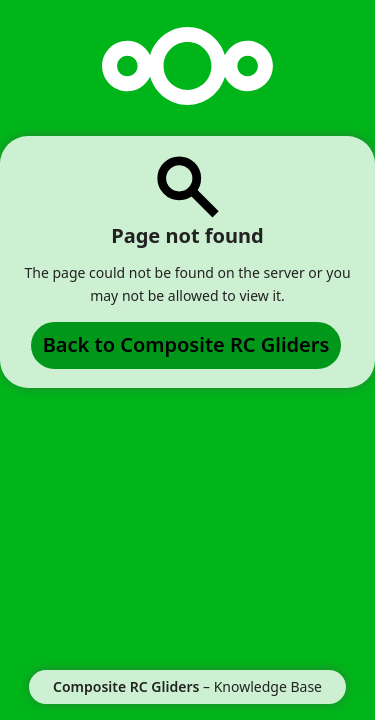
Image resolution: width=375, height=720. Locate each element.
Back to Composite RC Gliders (186, 344)
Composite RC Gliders (126, 686)
